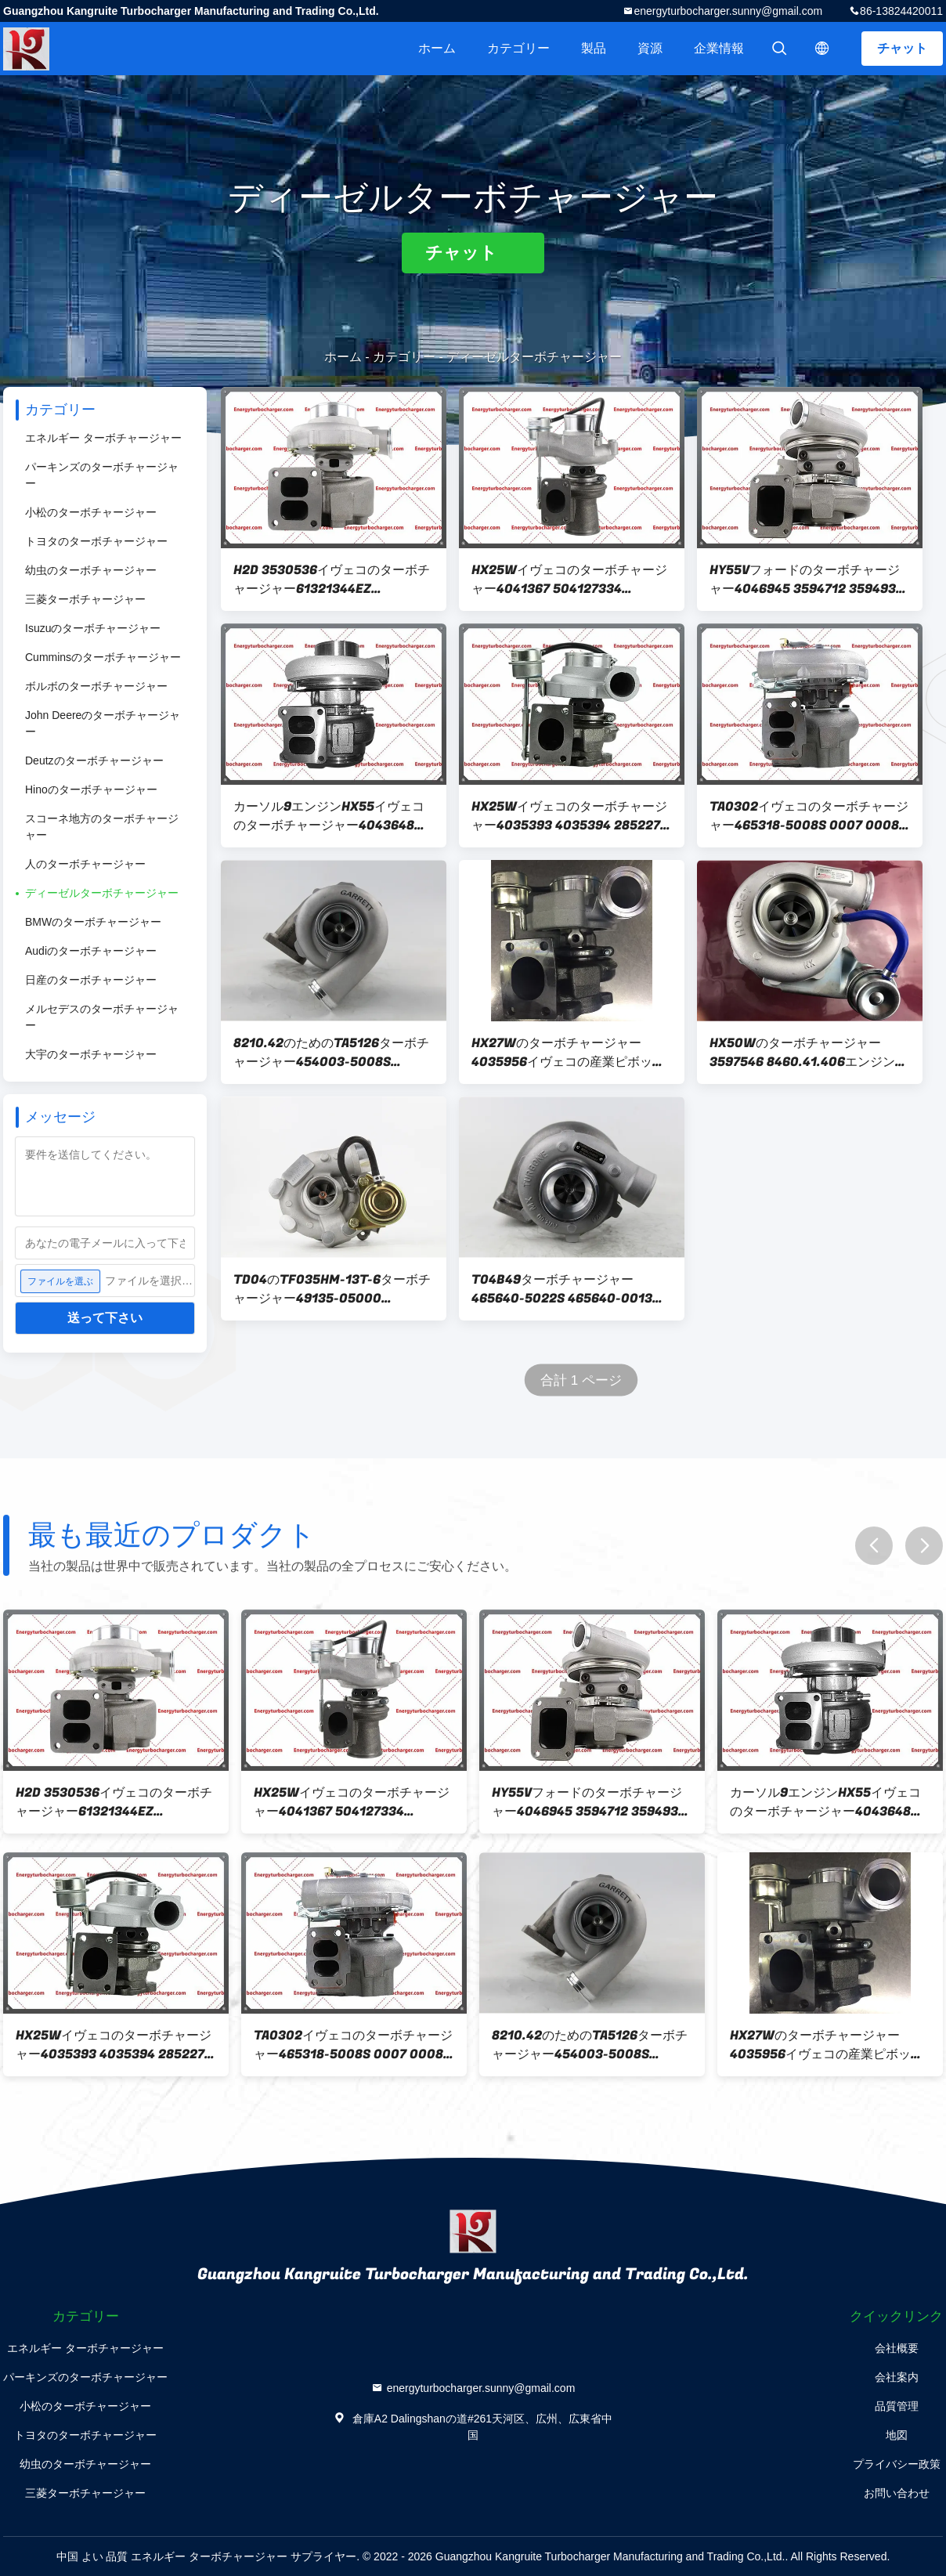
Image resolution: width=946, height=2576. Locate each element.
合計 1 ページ (581, 1380)
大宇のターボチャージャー (91, 1054)
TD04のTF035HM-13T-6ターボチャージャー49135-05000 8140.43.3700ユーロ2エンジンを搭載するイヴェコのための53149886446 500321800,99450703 (332, 1289)
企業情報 (719, 48)
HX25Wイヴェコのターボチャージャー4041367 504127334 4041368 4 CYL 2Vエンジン (569, 579)
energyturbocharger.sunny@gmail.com (728, 11)
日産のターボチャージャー (91, 980)
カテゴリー (518, 48)
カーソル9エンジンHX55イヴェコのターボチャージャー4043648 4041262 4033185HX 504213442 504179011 (328, 816)
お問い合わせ (897, 2493)
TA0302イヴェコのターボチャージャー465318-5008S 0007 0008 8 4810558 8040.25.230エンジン (810, 816)
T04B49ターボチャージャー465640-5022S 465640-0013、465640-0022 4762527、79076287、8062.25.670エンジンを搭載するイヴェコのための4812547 (568, 1289)
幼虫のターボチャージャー (91, 570)
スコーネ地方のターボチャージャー (102, 826)
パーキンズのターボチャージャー (102, 475)
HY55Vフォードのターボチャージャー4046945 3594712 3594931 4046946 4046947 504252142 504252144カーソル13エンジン (806, 579)
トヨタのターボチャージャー (96, 541)
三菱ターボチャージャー (85, 599)
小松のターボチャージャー (91, 512)
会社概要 (897, 2348)
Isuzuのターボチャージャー (93, 628)
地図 (897, 2435)
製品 (593, 48)
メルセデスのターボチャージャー (102, 1017)
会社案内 (897, 2377)
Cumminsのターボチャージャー (103, 657)
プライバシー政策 (897, 2464)
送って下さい (105, 1317)
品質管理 (897, 2406)
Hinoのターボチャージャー (91, 789)
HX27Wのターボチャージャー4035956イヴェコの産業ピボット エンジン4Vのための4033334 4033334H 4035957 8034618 (568, 1052)
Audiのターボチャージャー (91, 951)
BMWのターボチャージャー (93, 922)
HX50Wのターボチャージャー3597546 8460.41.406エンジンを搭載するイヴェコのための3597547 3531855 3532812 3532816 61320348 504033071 (809, 1052)
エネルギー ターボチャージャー (103, 438)
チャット (902, 48)
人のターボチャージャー (85, 864)
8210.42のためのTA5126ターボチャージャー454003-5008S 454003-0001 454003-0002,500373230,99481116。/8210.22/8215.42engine (333, 1052)
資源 (650, 48)
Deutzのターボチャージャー (94, 760)
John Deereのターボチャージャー (102, 723)
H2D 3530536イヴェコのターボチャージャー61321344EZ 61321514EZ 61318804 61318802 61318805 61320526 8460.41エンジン (333, 579)
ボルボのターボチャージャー (96, 686)
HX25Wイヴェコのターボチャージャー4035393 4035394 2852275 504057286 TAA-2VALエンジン (569, 816)
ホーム (437, 48)
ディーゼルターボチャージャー (102, 893)
